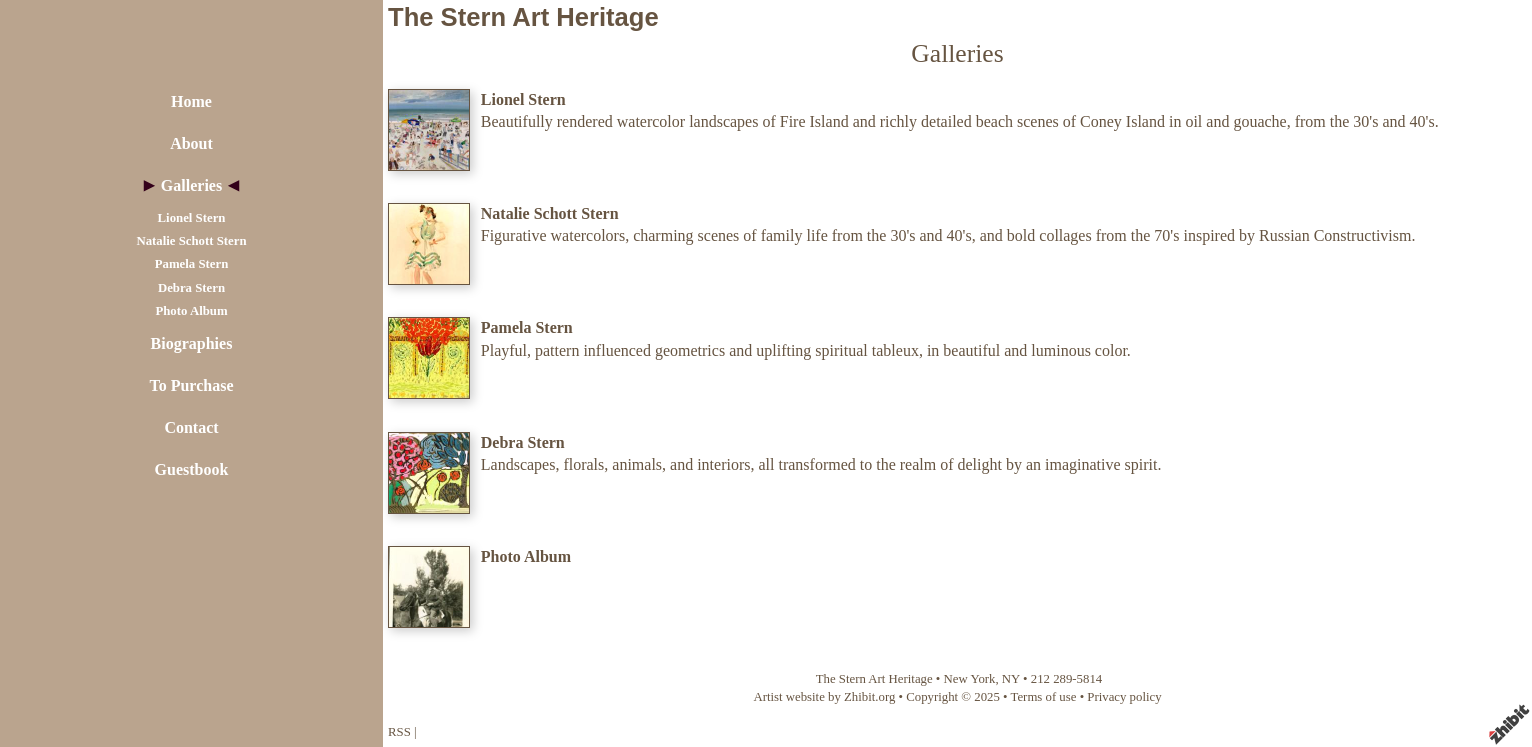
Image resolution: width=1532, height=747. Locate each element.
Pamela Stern (192, 264)
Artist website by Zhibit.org (824, 697)
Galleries (191, 185)
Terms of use (1044, 697)
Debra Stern (191, 288)
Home (191, 101)
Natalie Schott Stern (191, 241)
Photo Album (191, 311)
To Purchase (191, 385)
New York (970, 679)
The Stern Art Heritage (523, 17)
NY (1011, 679)
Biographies (192, 343)
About (191, 143)
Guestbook (192, 469)
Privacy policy (1124, 697)
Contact (191, 427)
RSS (399, 732)
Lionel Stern (192, 218)
